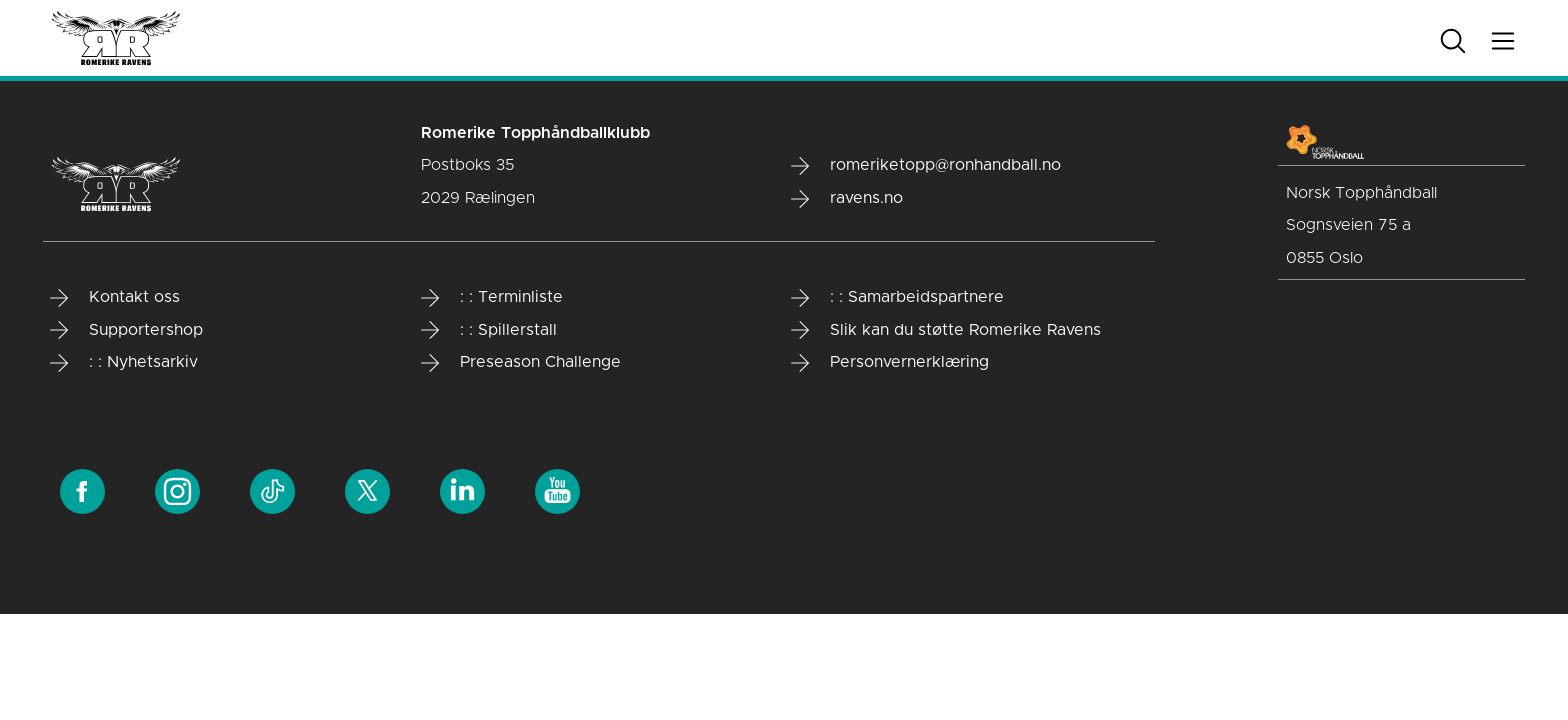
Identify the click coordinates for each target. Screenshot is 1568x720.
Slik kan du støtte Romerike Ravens (946, 330)
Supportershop (126, 330)
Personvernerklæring (890, 363)
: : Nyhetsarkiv (124, 363)
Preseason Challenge (521, 363)
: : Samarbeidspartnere (897, 298)
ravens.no (847, 199)
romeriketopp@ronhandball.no (926, 166)
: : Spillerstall (489, 330)
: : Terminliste (492, 298)
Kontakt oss (115, 298)
